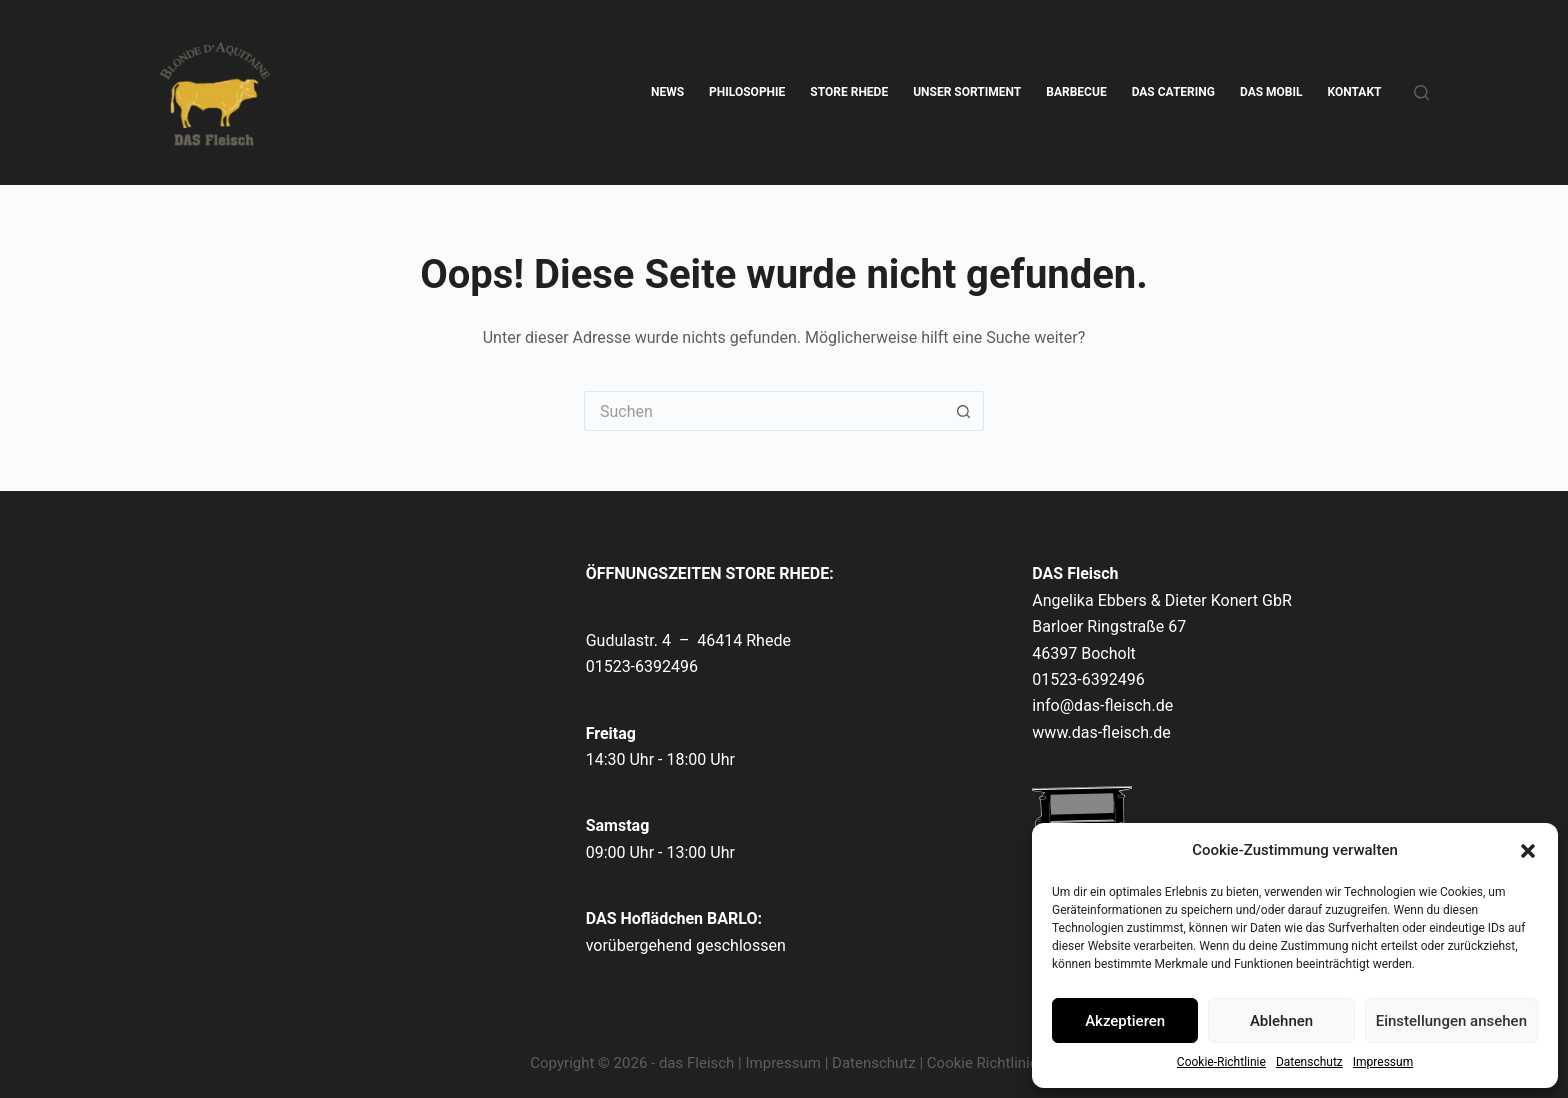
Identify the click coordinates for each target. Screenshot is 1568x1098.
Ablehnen (1281, 1021)
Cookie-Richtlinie (1221, 1062)
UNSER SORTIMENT (967, 92)
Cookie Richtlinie (982, 1063)
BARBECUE (1076, 92)
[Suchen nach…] (764, 411)
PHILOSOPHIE (747, 92)
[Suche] (1421, 92)
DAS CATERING (1173, 92)
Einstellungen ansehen (1451, 1021)
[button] (1528, 851)
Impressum (1383, 1062)
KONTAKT (1355, 92)
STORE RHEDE (849, 92)
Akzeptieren (1125, 1021)
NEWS (667, 92)
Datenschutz (1309, 1062)
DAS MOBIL (1271, 92)
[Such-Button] (964, 411)
